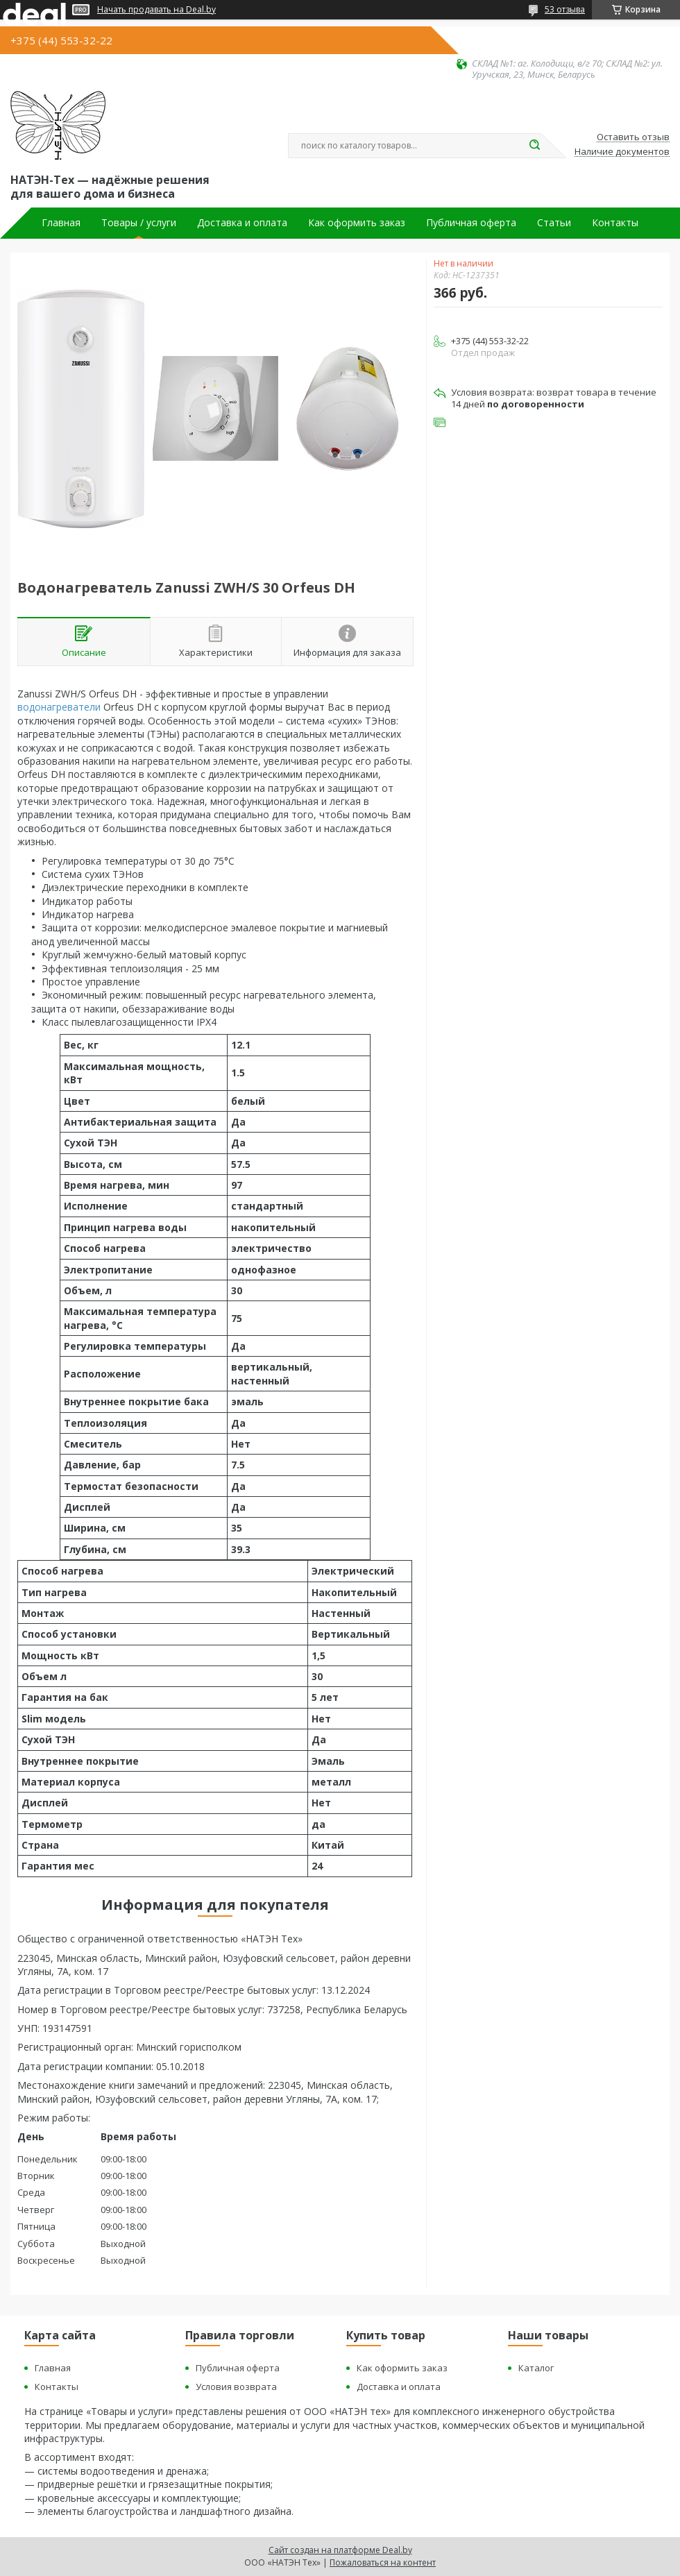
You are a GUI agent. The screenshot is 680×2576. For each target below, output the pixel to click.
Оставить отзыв (633, 137)
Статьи (554, 223)
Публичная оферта (471, 223)
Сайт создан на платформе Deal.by (340, 2550)
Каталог (536, 2368)
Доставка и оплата (242, 223)
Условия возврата (236, 2386)
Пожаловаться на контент (383, 2562)
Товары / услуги (138, 223)
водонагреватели (59, 706)
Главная (61, 223)
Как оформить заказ (356, 223)
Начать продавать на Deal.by (156, 10)
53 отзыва (565, 9)
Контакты (615, 223)
